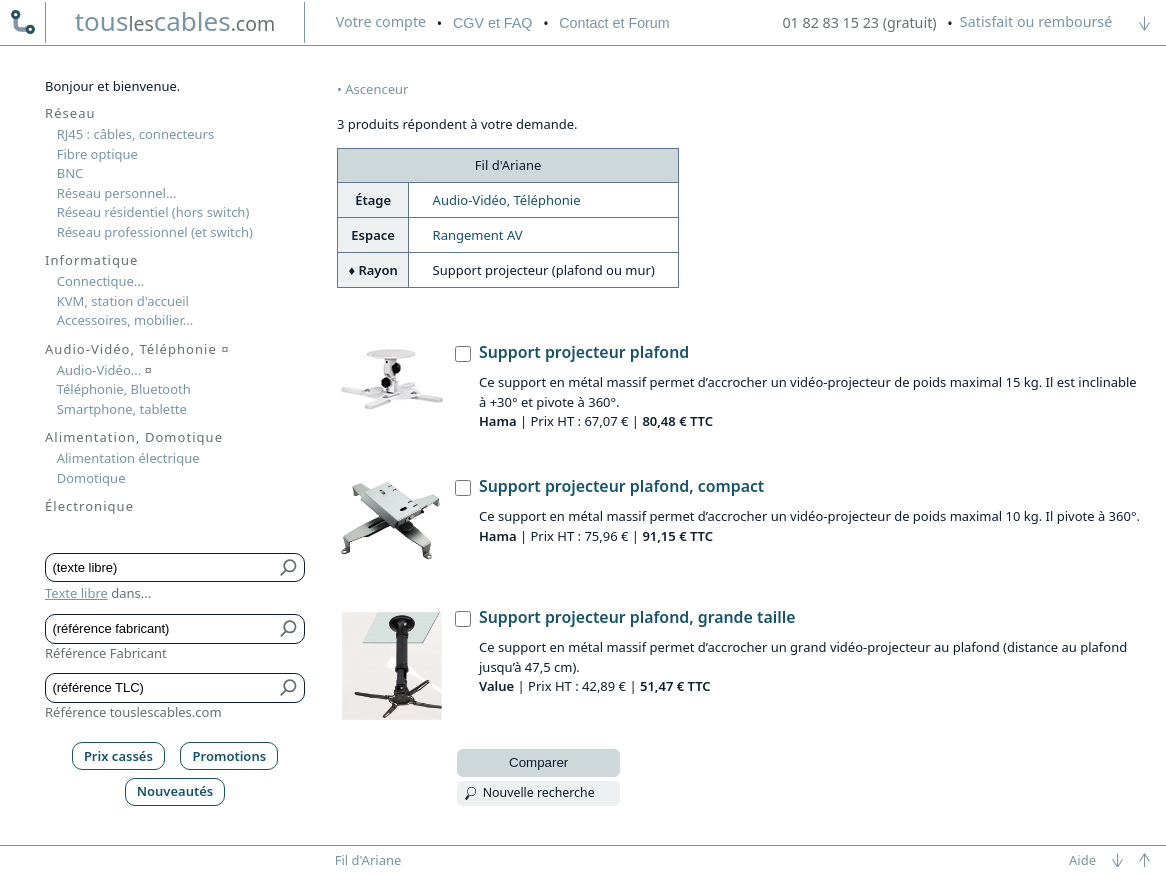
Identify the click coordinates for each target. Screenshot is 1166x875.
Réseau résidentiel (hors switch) (153, 212)
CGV (492, 23)
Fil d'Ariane (368, 860)
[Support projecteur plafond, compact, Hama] (463, 488)
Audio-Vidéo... (104, 370)
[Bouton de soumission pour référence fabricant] (289, 629)
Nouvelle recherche (539, 792)
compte (381, 21)
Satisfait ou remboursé (1036, 21)
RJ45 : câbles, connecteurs (135, 134)
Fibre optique (97, 154)
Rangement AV (478, 235)
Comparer (538, 762)
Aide (1082, 860)
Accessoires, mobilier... (125, 320)
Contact (614, 23)
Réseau (70, 113)
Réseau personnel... (117, 193)
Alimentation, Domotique (134, 437)
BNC (70, 173)
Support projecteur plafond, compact (621, 486)
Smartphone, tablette (122, 409)
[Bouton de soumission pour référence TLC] (289, 688)
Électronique (89, 506)
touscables (175, 21)
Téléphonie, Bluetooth (124, 389)
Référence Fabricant (106, 653)
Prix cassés (118, 756)
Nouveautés (175, 791)
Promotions (230, 756)
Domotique (91, 478)
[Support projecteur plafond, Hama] (463, 354)
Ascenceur (376, 89)
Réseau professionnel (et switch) (155, 232)
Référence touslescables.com (133, 712)
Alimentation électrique (128, 458)
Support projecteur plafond (584, 352)
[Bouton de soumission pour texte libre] (289, 568)
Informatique (91, 260)
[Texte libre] (160, 568)
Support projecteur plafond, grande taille (637, 617)
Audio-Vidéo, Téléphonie (507, 200)
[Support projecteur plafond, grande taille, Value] (463, 619)
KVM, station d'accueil (123, 301)
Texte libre (76, 593)
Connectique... (101, 281)
